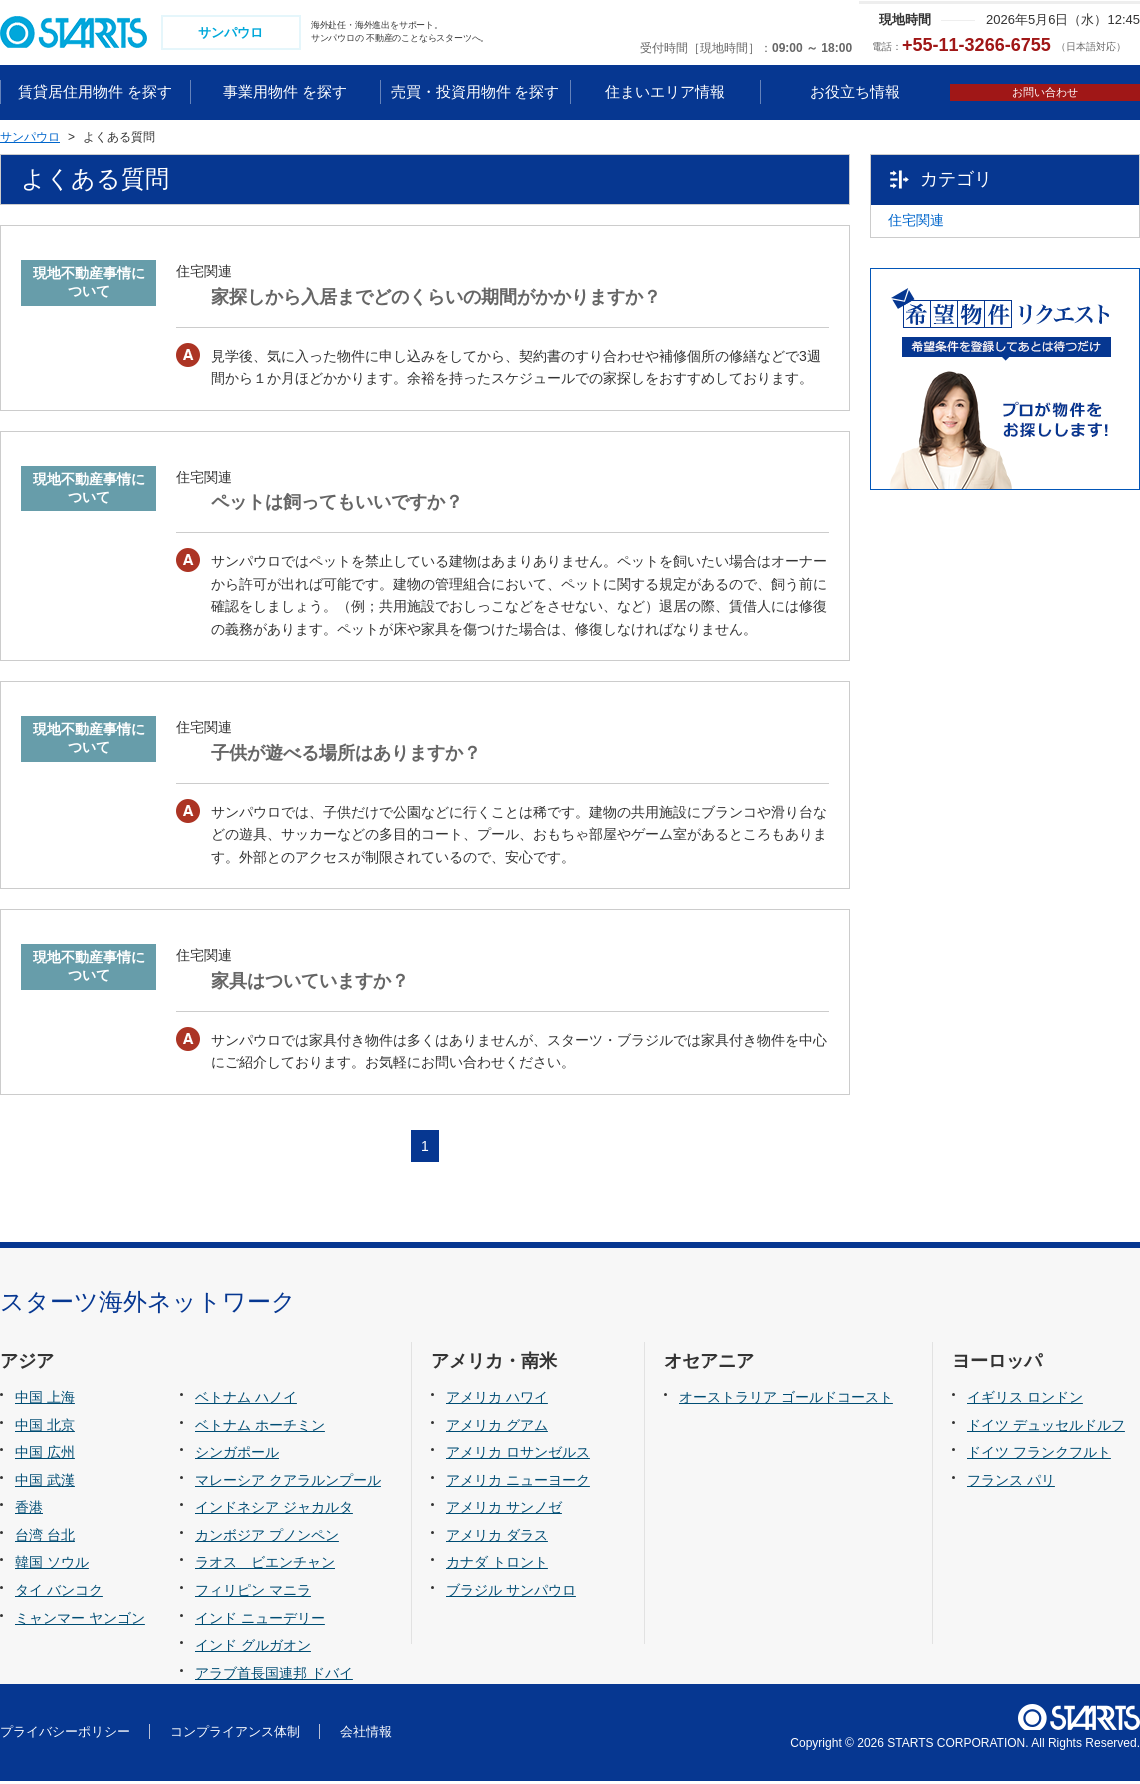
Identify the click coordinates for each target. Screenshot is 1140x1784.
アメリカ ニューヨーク (518, 1482)
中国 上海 (45, 1400)
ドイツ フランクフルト (1039, 1455)
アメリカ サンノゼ (504, 1510)
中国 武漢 (45, 1482)
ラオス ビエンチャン (265, 1565)
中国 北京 (45, 1427)
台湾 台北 (45, 1537)
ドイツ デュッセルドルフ (1046, 1427)
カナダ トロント (497, 1565)
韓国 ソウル (52, 1565)
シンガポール (237, 1455)
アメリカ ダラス (497, 1537)
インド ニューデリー (260, 1620)
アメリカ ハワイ (497, 1400)
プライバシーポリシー (65, 1733)
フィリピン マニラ (253, 1592)
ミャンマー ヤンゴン (80, 1620)
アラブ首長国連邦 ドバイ (274, 1675)
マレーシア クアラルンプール (288, 1482)
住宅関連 (949, 231)
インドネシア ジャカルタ (274, 1510)
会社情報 (366, 1733)
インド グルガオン (253, 1647)
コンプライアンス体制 (235, 1733)
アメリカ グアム (497, 1427)
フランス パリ (1011, 1482)
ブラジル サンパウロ (511, 1592)
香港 (29, 1510)
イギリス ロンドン (1025, 1400)
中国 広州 (45, 1455)
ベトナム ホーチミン (260, 1427)
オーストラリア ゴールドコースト (786, 1400)
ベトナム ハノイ (246, 1400)
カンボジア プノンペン (267, 1537)
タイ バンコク (59, 1592)
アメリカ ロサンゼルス (518, 1455)
